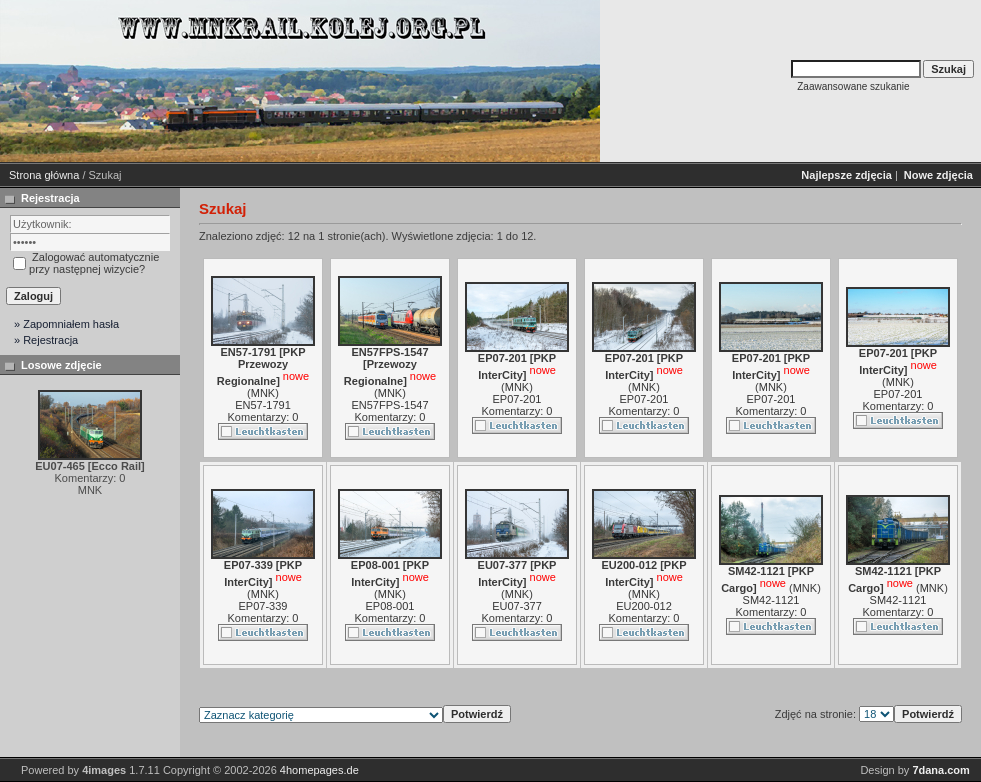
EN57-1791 (263, 405)
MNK (263, 393)
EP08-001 (390, 606)
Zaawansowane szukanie (853, 86)
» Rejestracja (46, 340)
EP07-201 (517, 399)
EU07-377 (517, 606)
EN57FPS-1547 (389, 405)
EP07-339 (263, 606)
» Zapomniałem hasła (66, 324)
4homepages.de (319, 770)
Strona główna (44, 175)
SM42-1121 (771, 600)
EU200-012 (644, 606)
